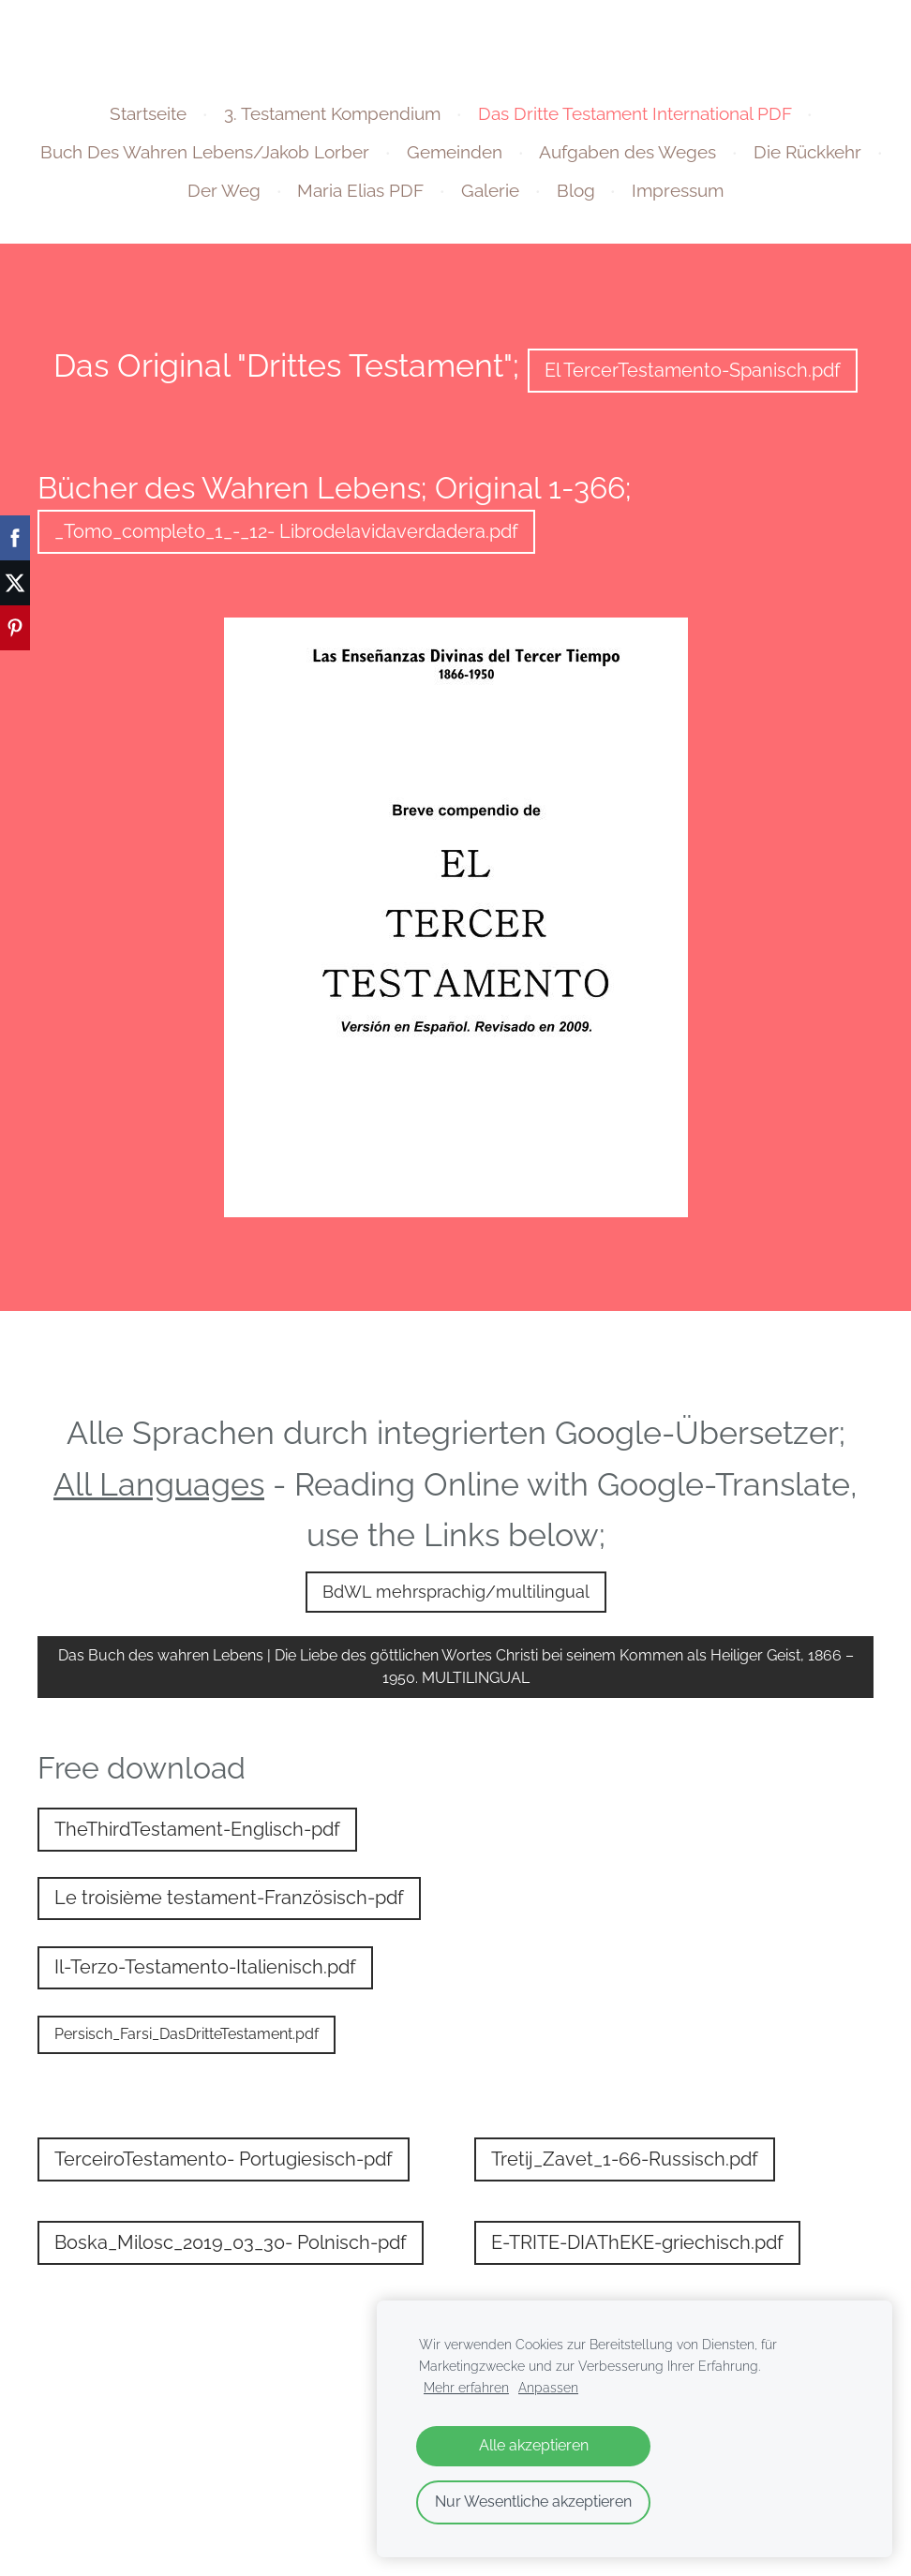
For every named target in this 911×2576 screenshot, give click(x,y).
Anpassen (548, 2387)
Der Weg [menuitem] (224, 190)
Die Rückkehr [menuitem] (807, 151)
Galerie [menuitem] (490, 190)
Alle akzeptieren (534, 2445)
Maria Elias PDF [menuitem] (360, 190)
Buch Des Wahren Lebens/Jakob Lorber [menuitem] (204, 151)
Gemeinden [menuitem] (454, 151)
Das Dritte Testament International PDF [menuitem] (635, 113)
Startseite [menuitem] (148, 113)
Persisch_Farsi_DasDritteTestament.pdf (186, 2034)
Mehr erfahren (466, 2387)
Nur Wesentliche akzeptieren (533, 2501)
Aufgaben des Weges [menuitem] (627, 151)
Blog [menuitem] (576, 190)
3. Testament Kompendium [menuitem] (332, 113)
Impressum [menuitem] (678, 190)
